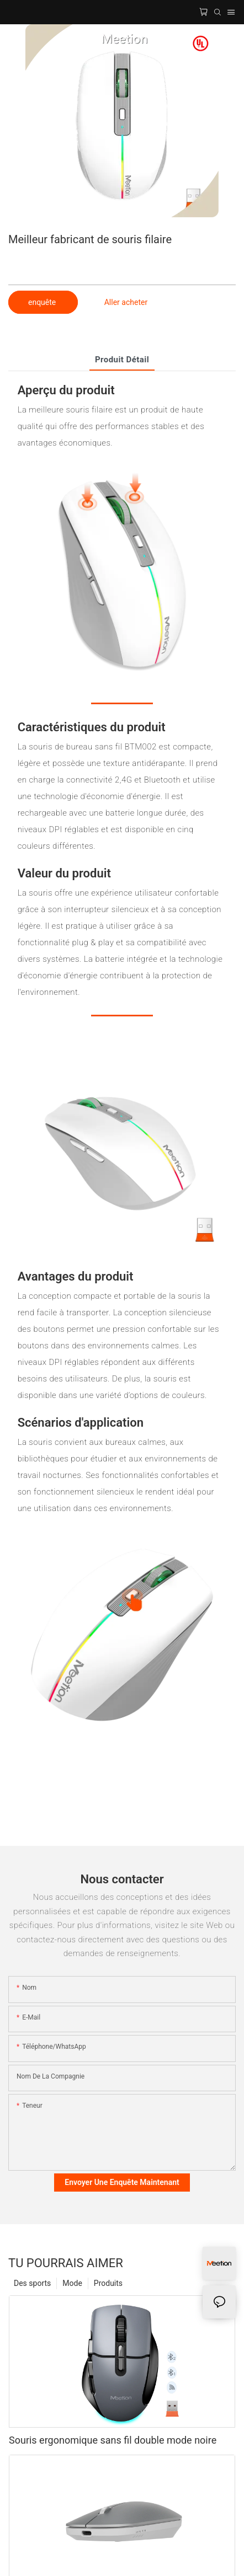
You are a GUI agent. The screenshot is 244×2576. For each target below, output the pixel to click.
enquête (43, 302)
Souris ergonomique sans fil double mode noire (112, 2440)
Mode (72, 2283)
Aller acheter (125, 302)
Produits (108, 2283)
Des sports (32, 2283)
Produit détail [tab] (122, 360)
